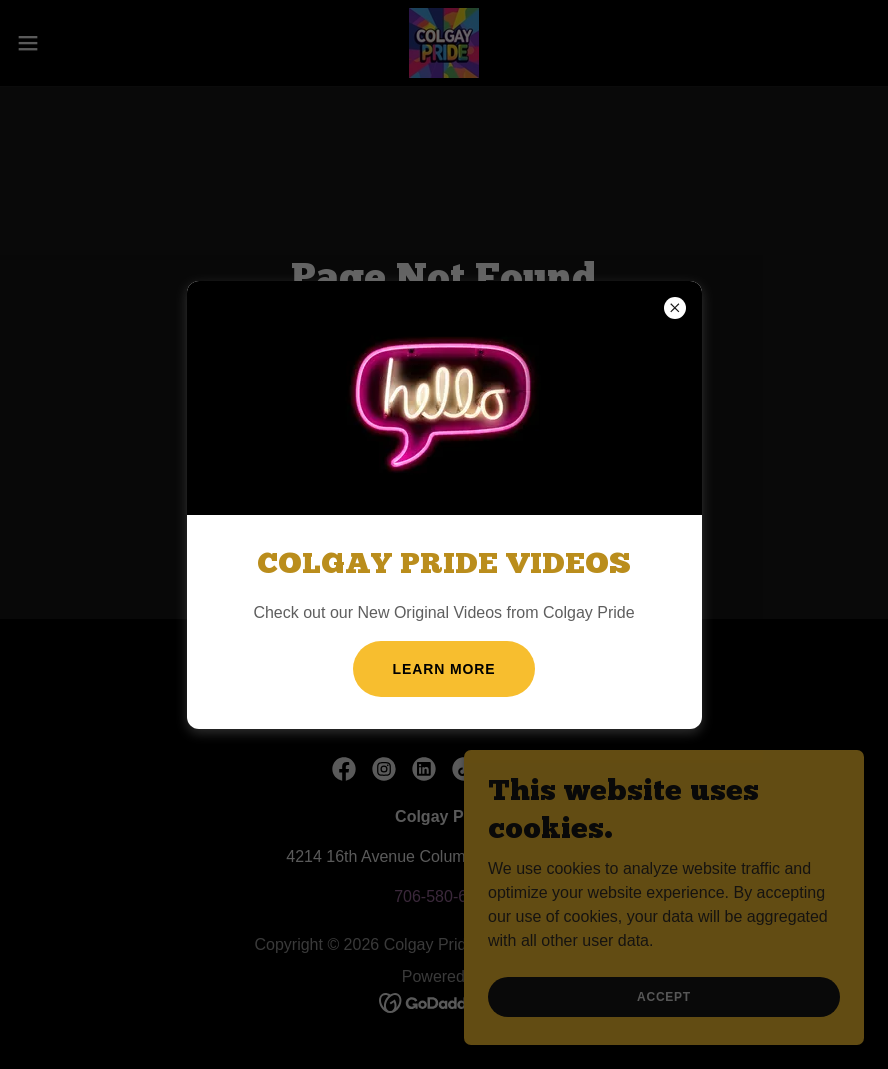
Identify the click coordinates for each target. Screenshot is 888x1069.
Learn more (444, 669)
